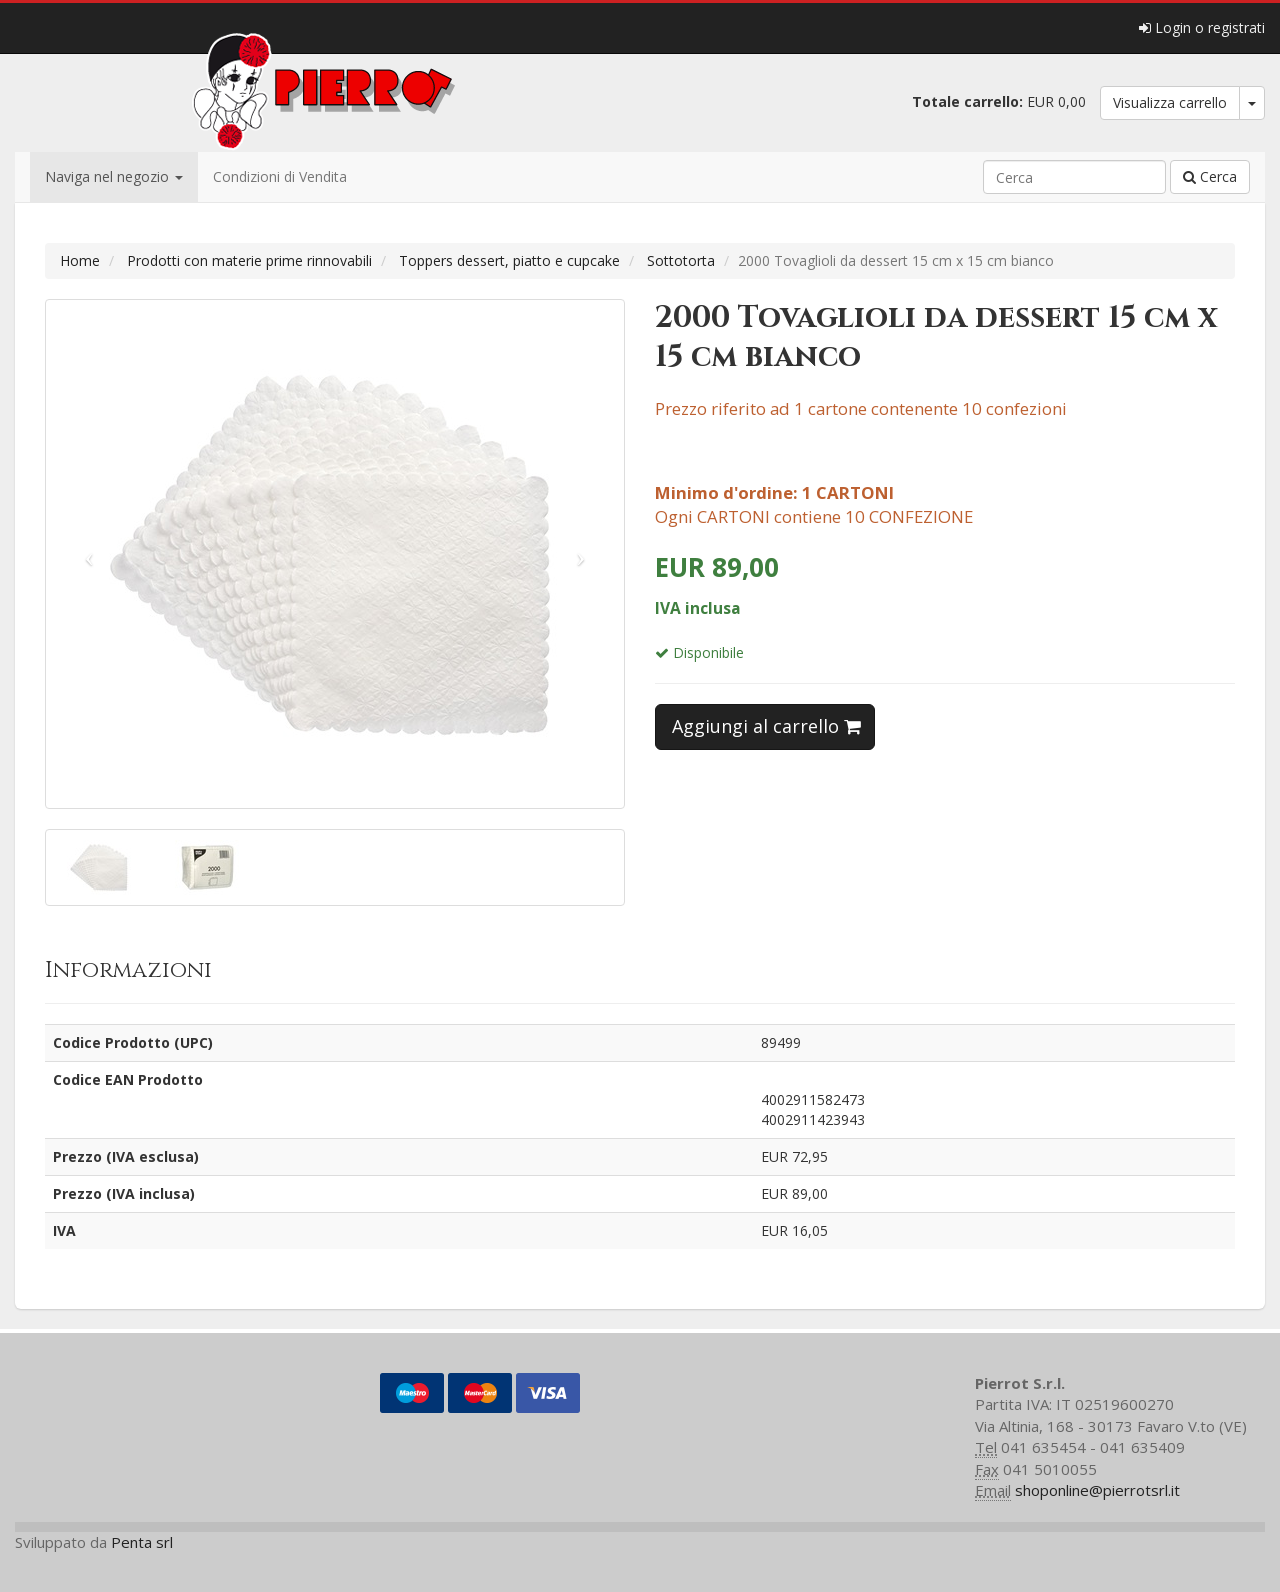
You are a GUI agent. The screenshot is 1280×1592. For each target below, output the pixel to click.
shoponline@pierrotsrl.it (1097, 1490)
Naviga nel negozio (114, 176)
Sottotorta (681, 260)
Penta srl (142, 1542)
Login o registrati (1202, 27)
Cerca (1210, 176)
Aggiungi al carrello (766, 726)
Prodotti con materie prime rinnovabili (249, 260)
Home (80, 260)
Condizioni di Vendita (280, 176)
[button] (89, 554)
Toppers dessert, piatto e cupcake (509, 260)
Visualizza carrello (1170, 102)
